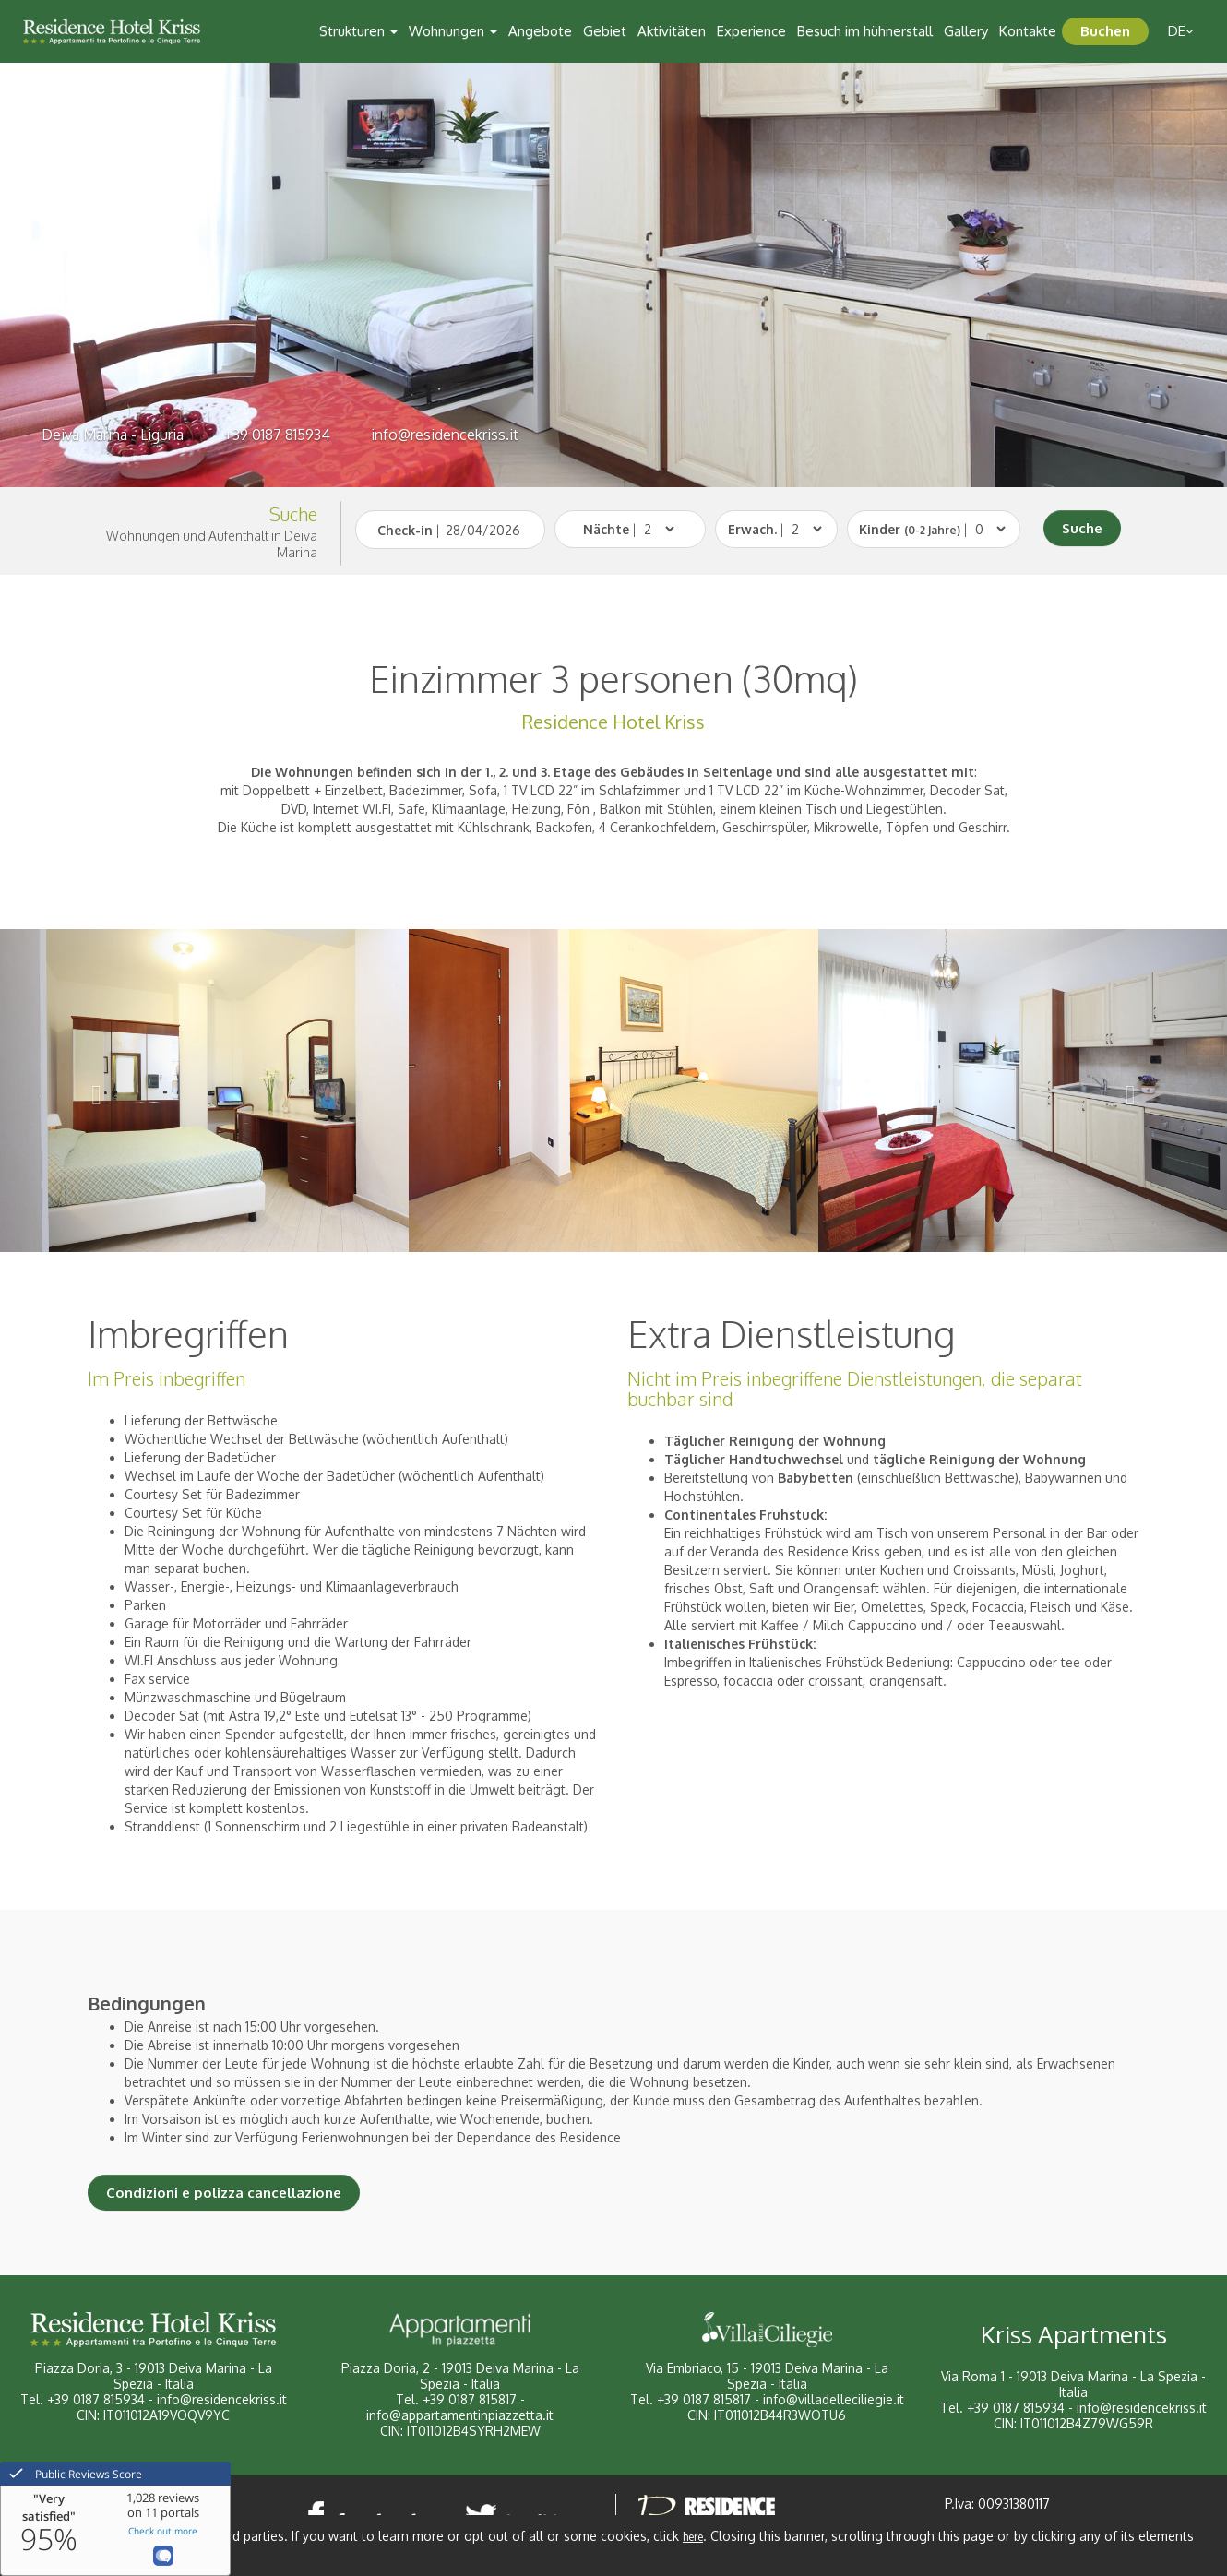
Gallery (966, 31)
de (1181, 31)
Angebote (540, 31)
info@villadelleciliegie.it (833, 2399)
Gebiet (604, 31)
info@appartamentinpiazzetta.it (460, 2415)
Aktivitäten (671, 31)
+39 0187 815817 (470, 2399)
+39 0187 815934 (277, 434)
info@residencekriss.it (444, 434)
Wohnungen (453, 31)
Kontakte (1027, 31)
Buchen (1105, 31)
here (693, 2537)
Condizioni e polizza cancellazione (223, 2192)
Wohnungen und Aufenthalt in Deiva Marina (211, 544)
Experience (751, 31)
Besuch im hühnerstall (865, 31)
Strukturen (358, 31)
